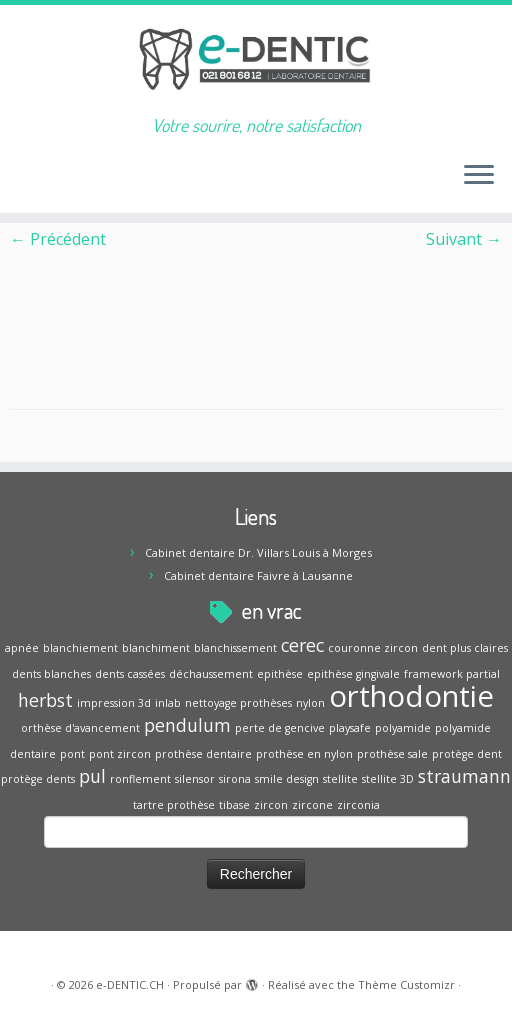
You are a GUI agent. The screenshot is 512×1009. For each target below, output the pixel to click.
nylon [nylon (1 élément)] (310, 703)
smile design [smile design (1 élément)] (287, 779)
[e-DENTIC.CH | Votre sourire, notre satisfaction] (256, 60)
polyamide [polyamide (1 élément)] (403, 728)
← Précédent (58, 239)
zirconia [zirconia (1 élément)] (358, 805)
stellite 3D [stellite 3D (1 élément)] (388, 779)
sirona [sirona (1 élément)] (235, 779)
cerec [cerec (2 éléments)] (302, 645)
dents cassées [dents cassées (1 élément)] (130, 674)
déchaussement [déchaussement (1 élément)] (211, 674)
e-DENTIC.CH (130, 984)
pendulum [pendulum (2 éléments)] (187, 725)
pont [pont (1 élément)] (72, 754)
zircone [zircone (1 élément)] (312, 805)
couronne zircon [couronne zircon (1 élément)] (373, 648)
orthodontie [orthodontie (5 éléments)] (411, 696)
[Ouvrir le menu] (479, 177)
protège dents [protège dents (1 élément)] (38, 779)
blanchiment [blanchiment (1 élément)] (156, 648)
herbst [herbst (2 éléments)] (45, 700)
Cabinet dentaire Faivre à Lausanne (258, 575)
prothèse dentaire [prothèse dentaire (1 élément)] (203, 754)
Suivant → (464, 239)
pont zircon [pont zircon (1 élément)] (120, 754)
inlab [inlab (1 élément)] (168, 703)
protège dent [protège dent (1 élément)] (467, 754)
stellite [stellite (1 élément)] (340, 779)
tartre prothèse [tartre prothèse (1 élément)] (174, 805)
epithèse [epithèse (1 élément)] (280, 674)
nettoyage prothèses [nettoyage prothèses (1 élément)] (238, 703)
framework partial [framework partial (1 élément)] (452, 674)
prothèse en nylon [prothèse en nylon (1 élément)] (304, 754)
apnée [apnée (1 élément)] (22, 648)
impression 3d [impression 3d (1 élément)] (114, 703)
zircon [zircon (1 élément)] (271, 805)
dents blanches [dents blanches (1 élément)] (51, 674)
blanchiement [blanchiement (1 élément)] (80, 648)
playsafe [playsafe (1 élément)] (350, 728)
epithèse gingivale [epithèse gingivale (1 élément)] (353, 674)
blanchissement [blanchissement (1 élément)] (235, 648)
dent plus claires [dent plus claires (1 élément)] (465, 648)
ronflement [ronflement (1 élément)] (140, 779)
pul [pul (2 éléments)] (92, 776)
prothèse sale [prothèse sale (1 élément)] (392, 754)
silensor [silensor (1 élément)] (195, 779)
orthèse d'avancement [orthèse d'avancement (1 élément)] (80, 728)
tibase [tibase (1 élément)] (234, 805)
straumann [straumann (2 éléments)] (464, 776)
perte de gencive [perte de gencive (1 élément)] (280, 728)
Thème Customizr (406, 984)
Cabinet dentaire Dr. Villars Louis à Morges (258, 552)
